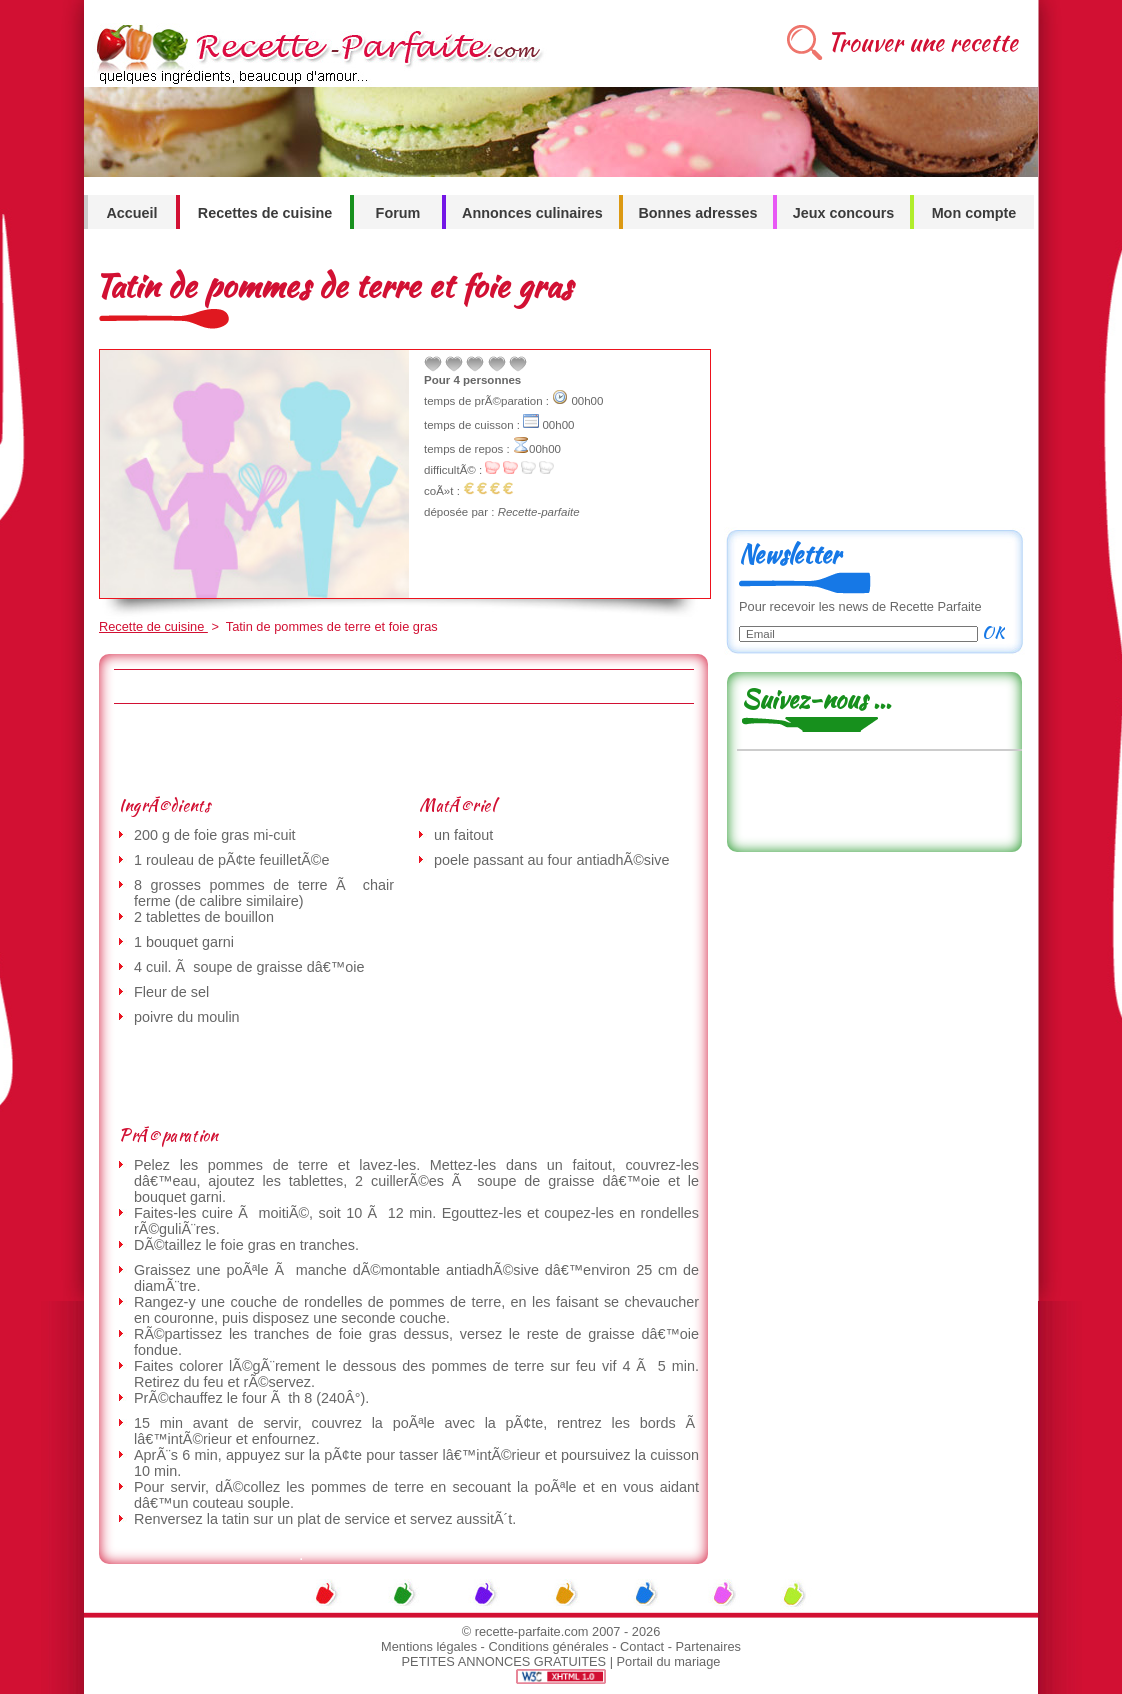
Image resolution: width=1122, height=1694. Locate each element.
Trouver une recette (922, 42)
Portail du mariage (669, 1661)
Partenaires (708, 1646)
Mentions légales (429, 1646)
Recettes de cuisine (265, 213)
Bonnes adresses (697, 213)
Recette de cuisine (153, 626)
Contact (642, 1646)
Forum (398, 213)
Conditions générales (548, 1646)
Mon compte (974, 213)
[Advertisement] (403, 749)
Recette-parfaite (539, 512)
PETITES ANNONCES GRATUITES (504, 1661)
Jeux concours (844, 213)
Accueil (131, 213)
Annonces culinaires (532, 213)
